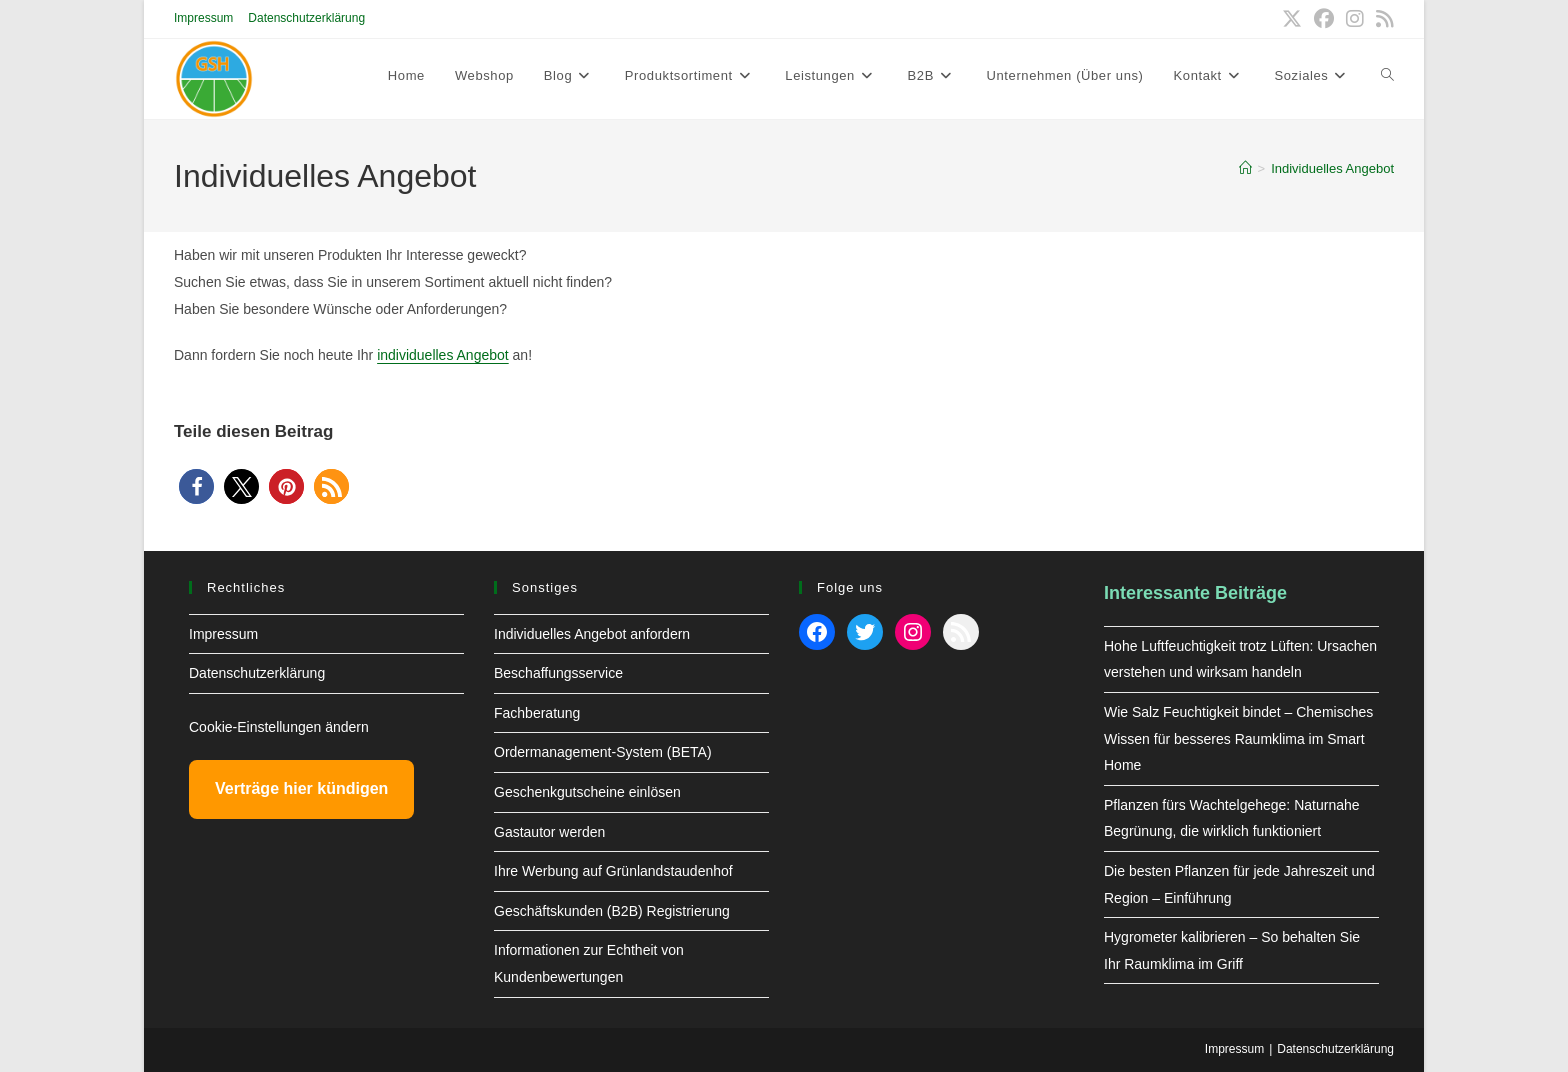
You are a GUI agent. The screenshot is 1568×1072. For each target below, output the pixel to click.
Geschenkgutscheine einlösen (587, 792)
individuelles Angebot (443, 355)
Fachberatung (537, 713)
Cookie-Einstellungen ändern (279, 727)
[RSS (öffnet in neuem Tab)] (1382, 19)
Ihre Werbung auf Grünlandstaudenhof (613, 871)
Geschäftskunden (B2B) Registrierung (612, 911)
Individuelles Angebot (1332, 168)
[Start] (1245, 168)
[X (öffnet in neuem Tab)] (1292, 19)
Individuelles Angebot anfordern (592, 634)
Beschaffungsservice (558, 673)
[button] (196, 486)
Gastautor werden (549, 832)
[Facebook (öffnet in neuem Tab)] (1324, 19)
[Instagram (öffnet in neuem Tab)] (1355, 19)
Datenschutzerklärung (306, 18)
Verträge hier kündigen (301, 788)
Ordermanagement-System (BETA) (603, 752)
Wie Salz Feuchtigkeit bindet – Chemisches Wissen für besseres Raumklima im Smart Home (1238, 738)
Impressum (203, 18)
